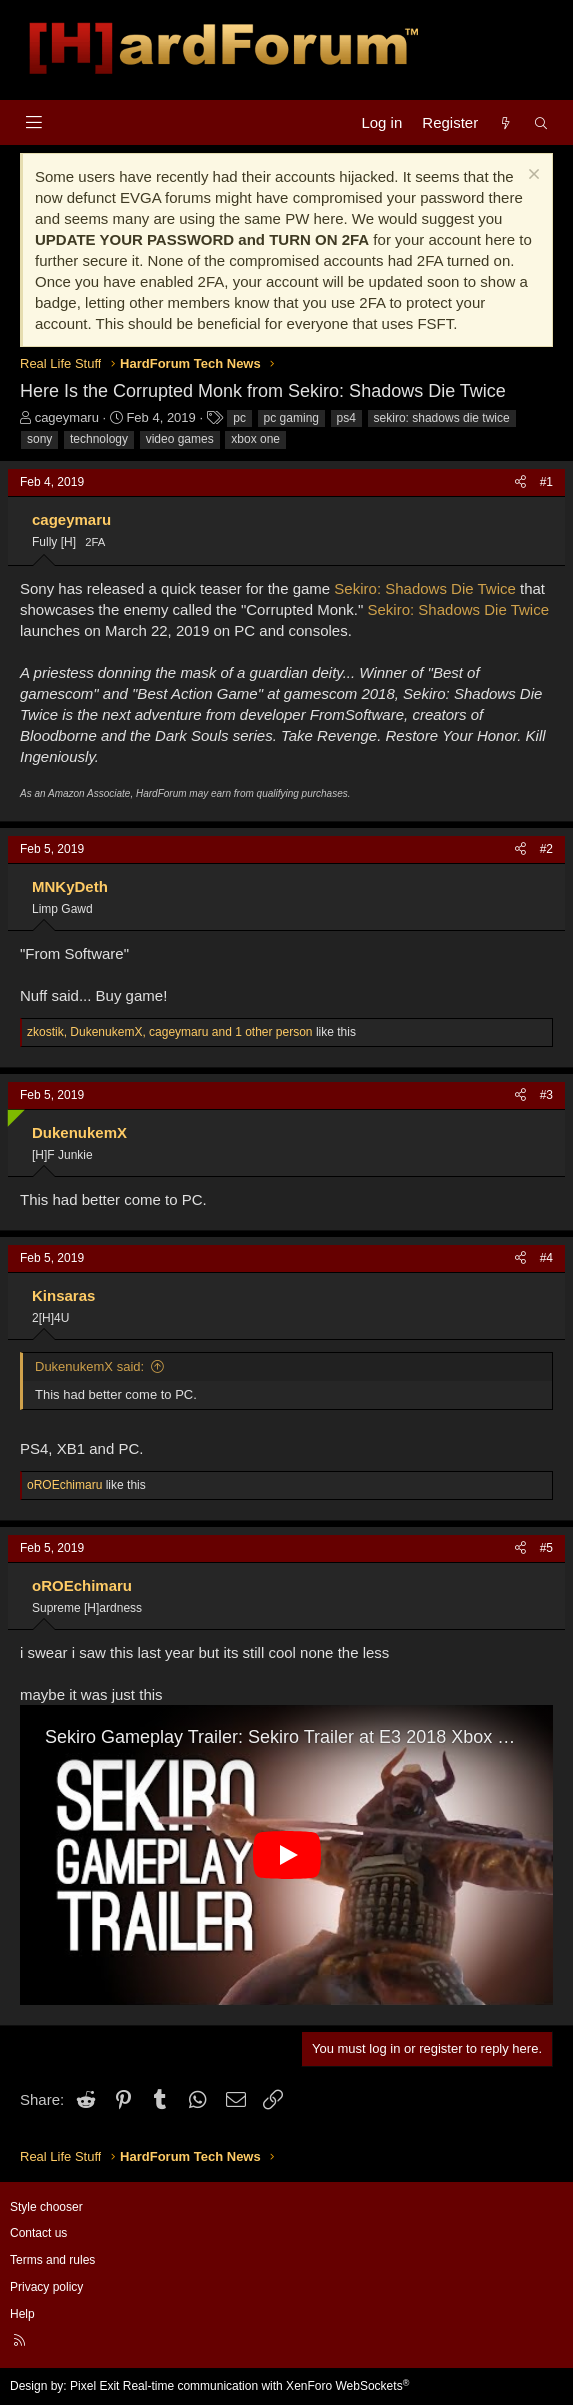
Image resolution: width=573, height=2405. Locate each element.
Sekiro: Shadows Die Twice (424, 588)
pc (239, 418)
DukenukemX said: (89, 1366)
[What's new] (505, 122)
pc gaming (291, 418)
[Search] (541, 122)
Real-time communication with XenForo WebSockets (266, 2386)
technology (99, 439)
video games (180, 439)
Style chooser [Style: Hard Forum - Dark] (46, 2207)
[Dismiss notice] (531, 176)
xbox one (255, 439)
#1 (546, 482)
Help (22, 2314)
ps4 (346, 418)
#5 (546, 1548)
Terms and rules (52, 2260)
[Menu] (33, 122)
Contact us (38, 2233)
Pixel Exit (94, 2386)
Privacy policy (46, 2287)
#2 (546, 849)
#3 (546, 1095)
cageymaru (67, 417)
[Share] (520, 482)
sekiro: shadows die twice (442, 418)
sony (39, 439)
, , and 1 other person (170, 1032)
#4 (546, 1258)
